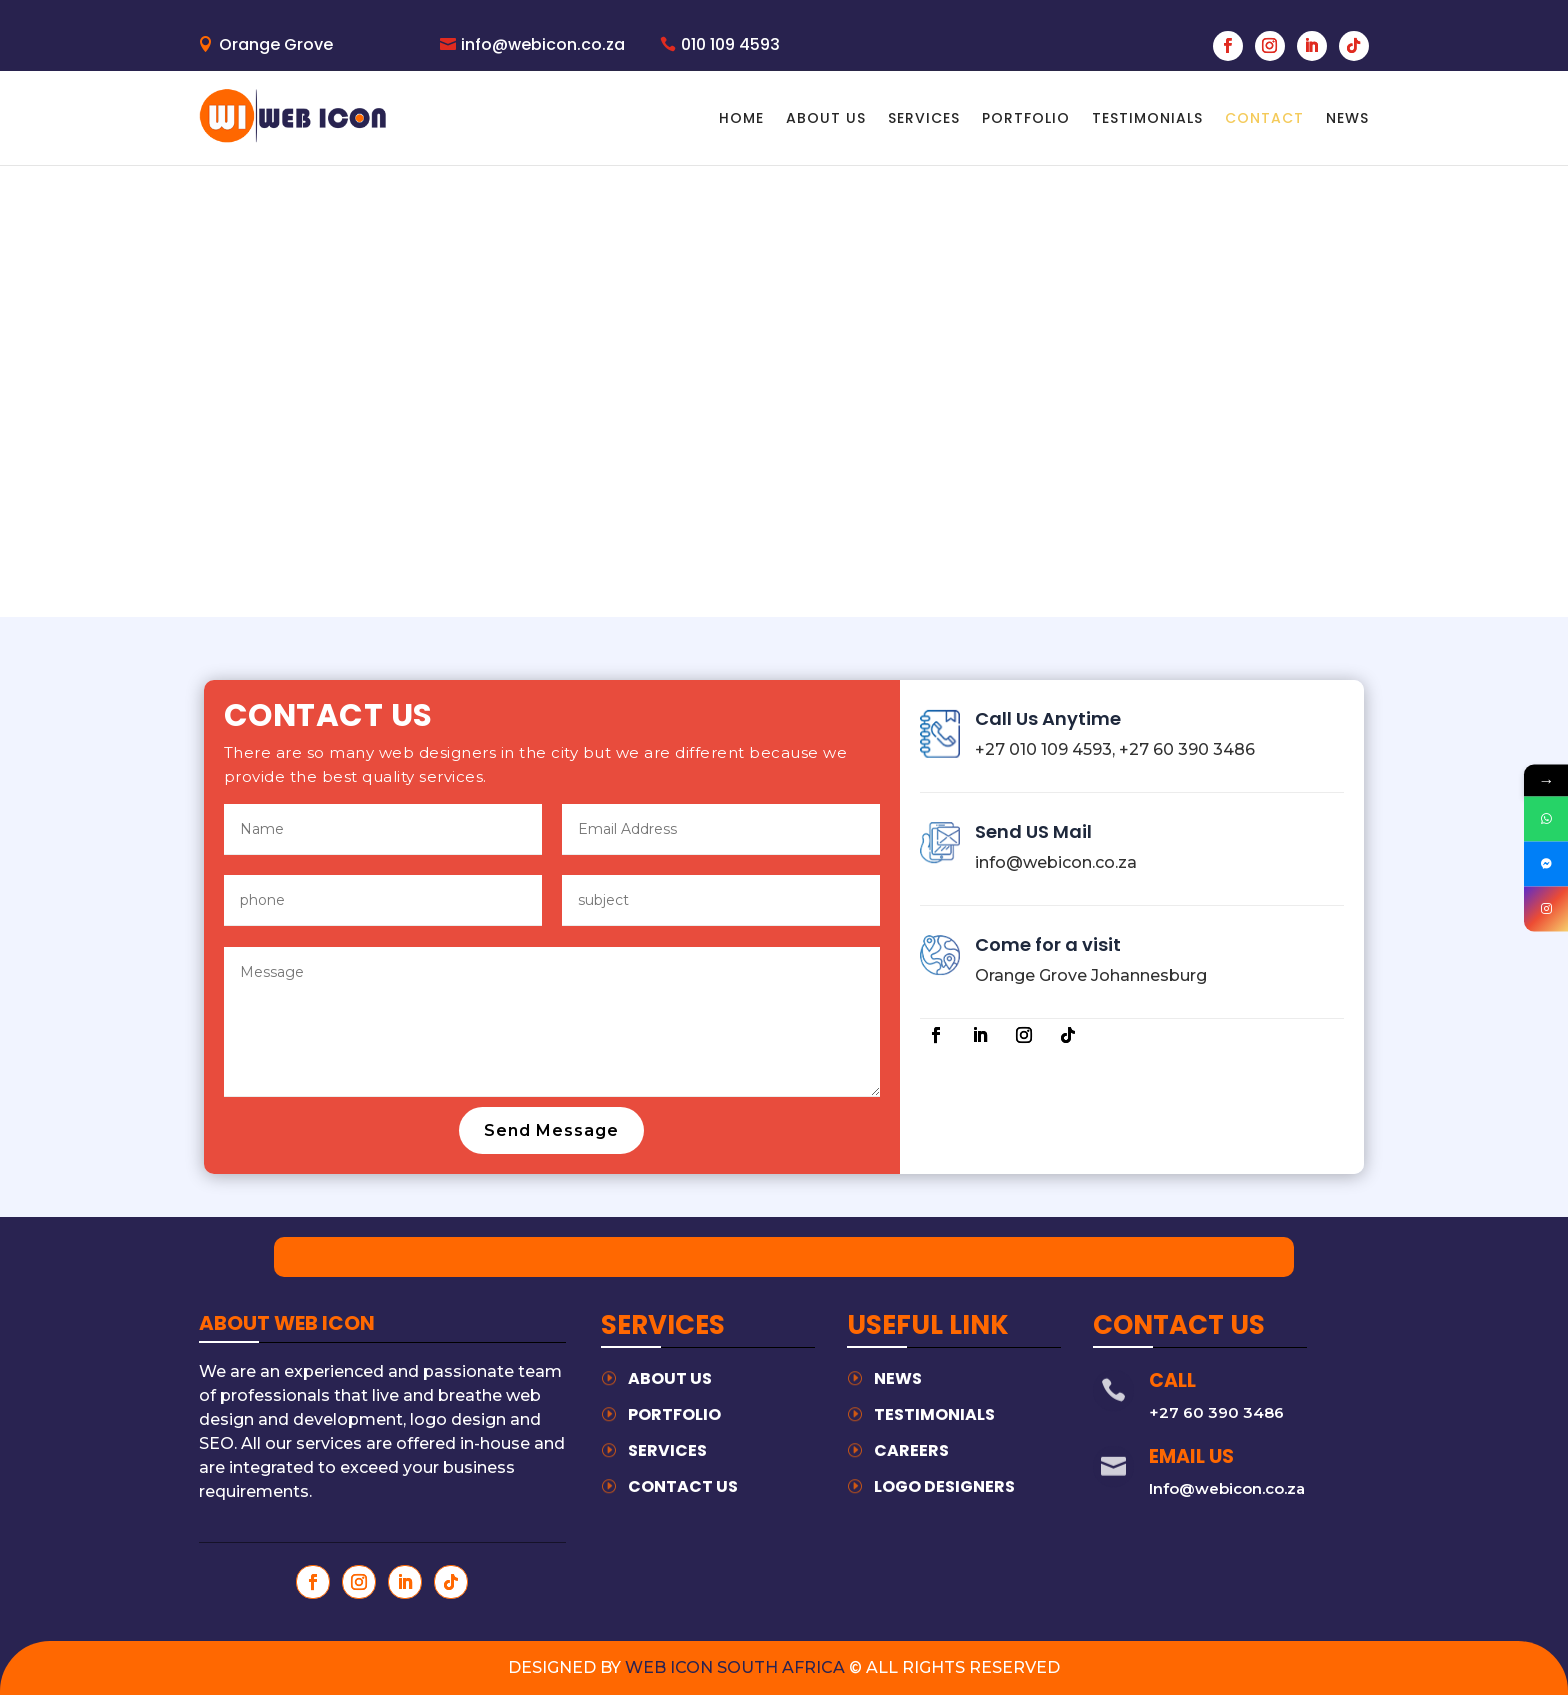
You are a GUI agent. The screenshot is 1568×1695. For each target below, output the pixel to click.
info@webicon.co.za (543, 44)
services (667, 1450)
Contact (1264, 118)
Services (924, 118)
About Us (826, 118)
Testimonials (1147, 118)
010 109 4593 (730, 44)
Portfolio (1026, 118)
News (898, 1378)
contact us (683, 1486)
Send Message (551, 1130)
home (741, 118)
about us (670, 1378)
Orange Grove (276, 44)
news (1347, 118)
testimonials (934, 1414)
